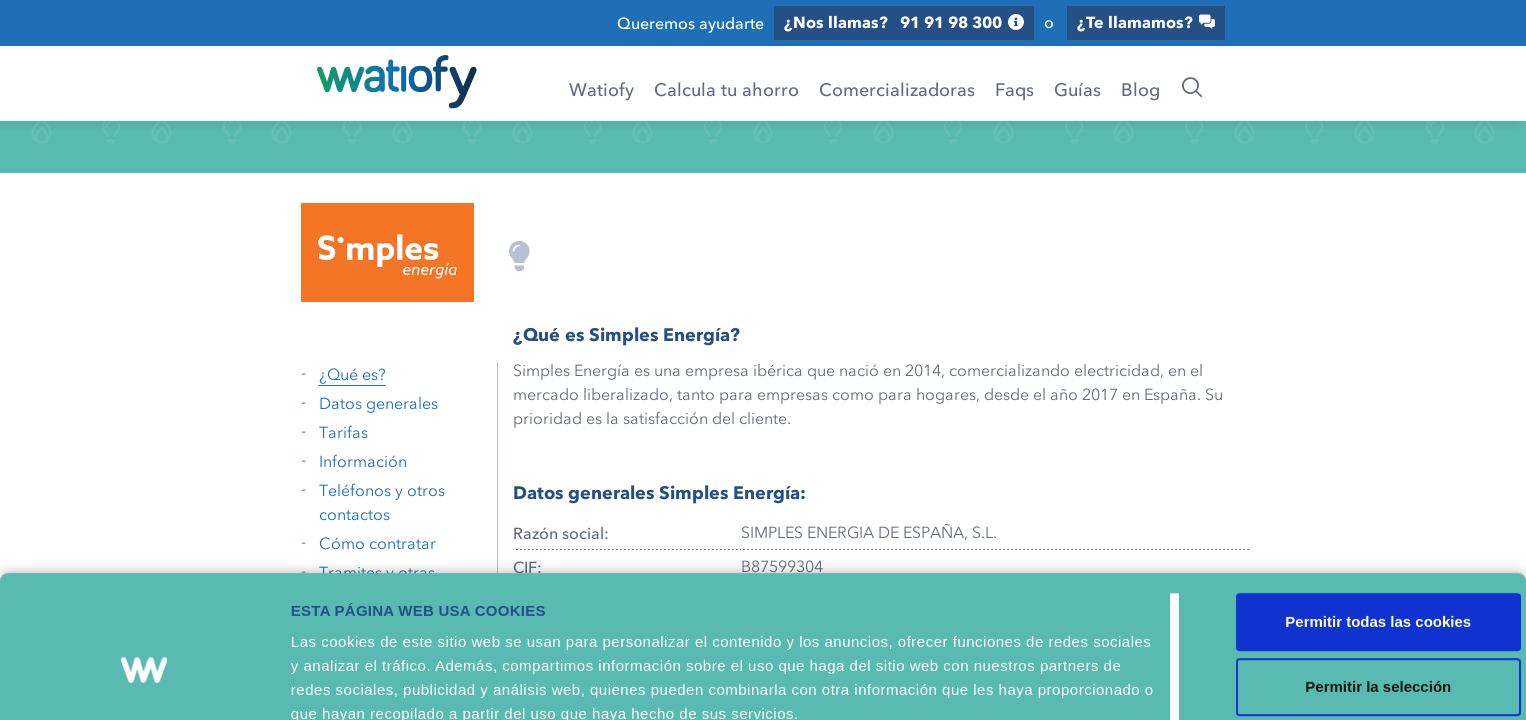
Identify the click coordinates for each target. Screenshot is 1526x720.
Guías (1074, 89)
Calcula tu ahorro (723, 89)
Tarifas (343, 426)
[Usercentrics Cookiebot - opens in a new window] (129, 685)
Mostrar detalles (698, 684)
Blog (1137, 89)
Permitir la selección (1359, 569)
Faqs (1011, 89)
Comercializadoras (894, 89)
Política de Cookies (904, 619)
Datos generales (378, 397)
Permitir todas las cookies (1359, 503)
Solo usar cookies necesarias (1359, 634)
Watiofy (598, 89)
